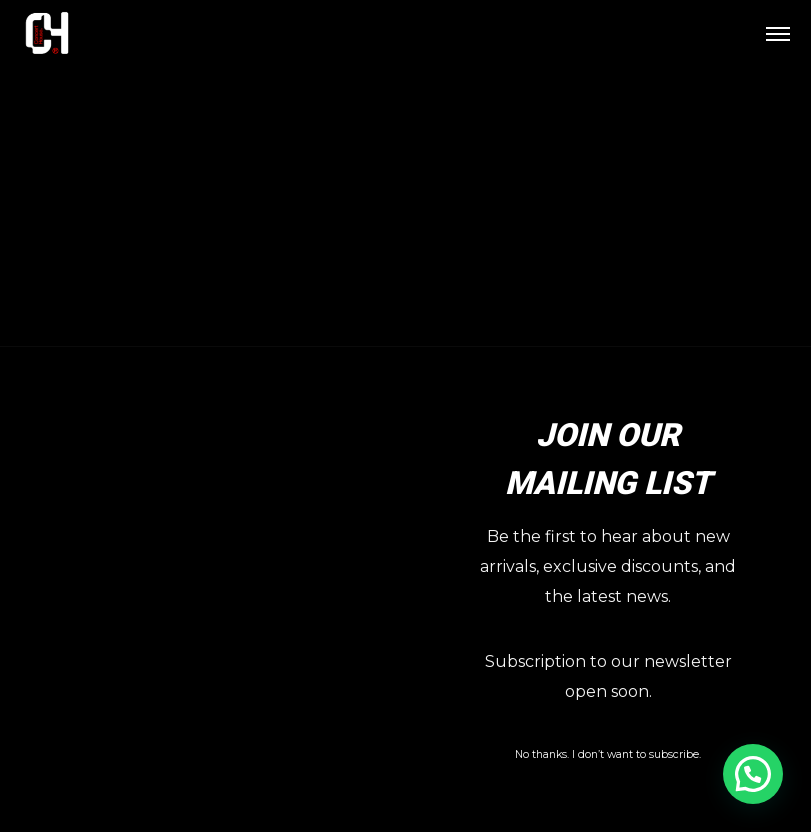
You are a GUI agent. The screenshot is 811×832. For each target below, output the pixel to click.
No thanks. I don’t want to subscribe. (608, 754)
